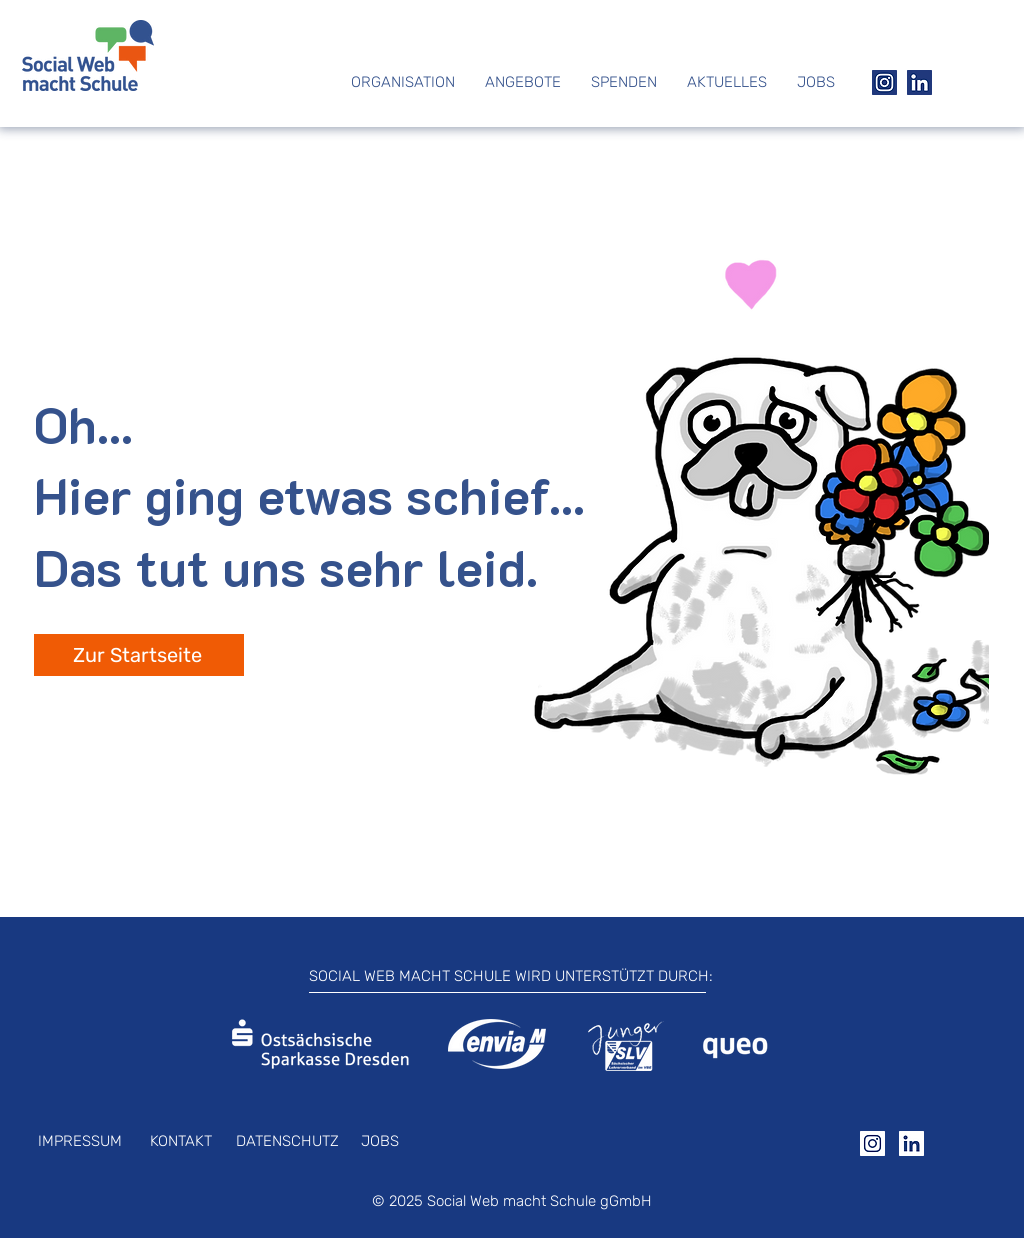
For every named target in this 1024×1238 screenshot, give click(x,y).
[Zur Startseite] (139, 655)
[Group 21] (919, 82)
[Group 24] (872, 1143)
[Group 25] (911, 1143)
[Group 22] (884, 82)
